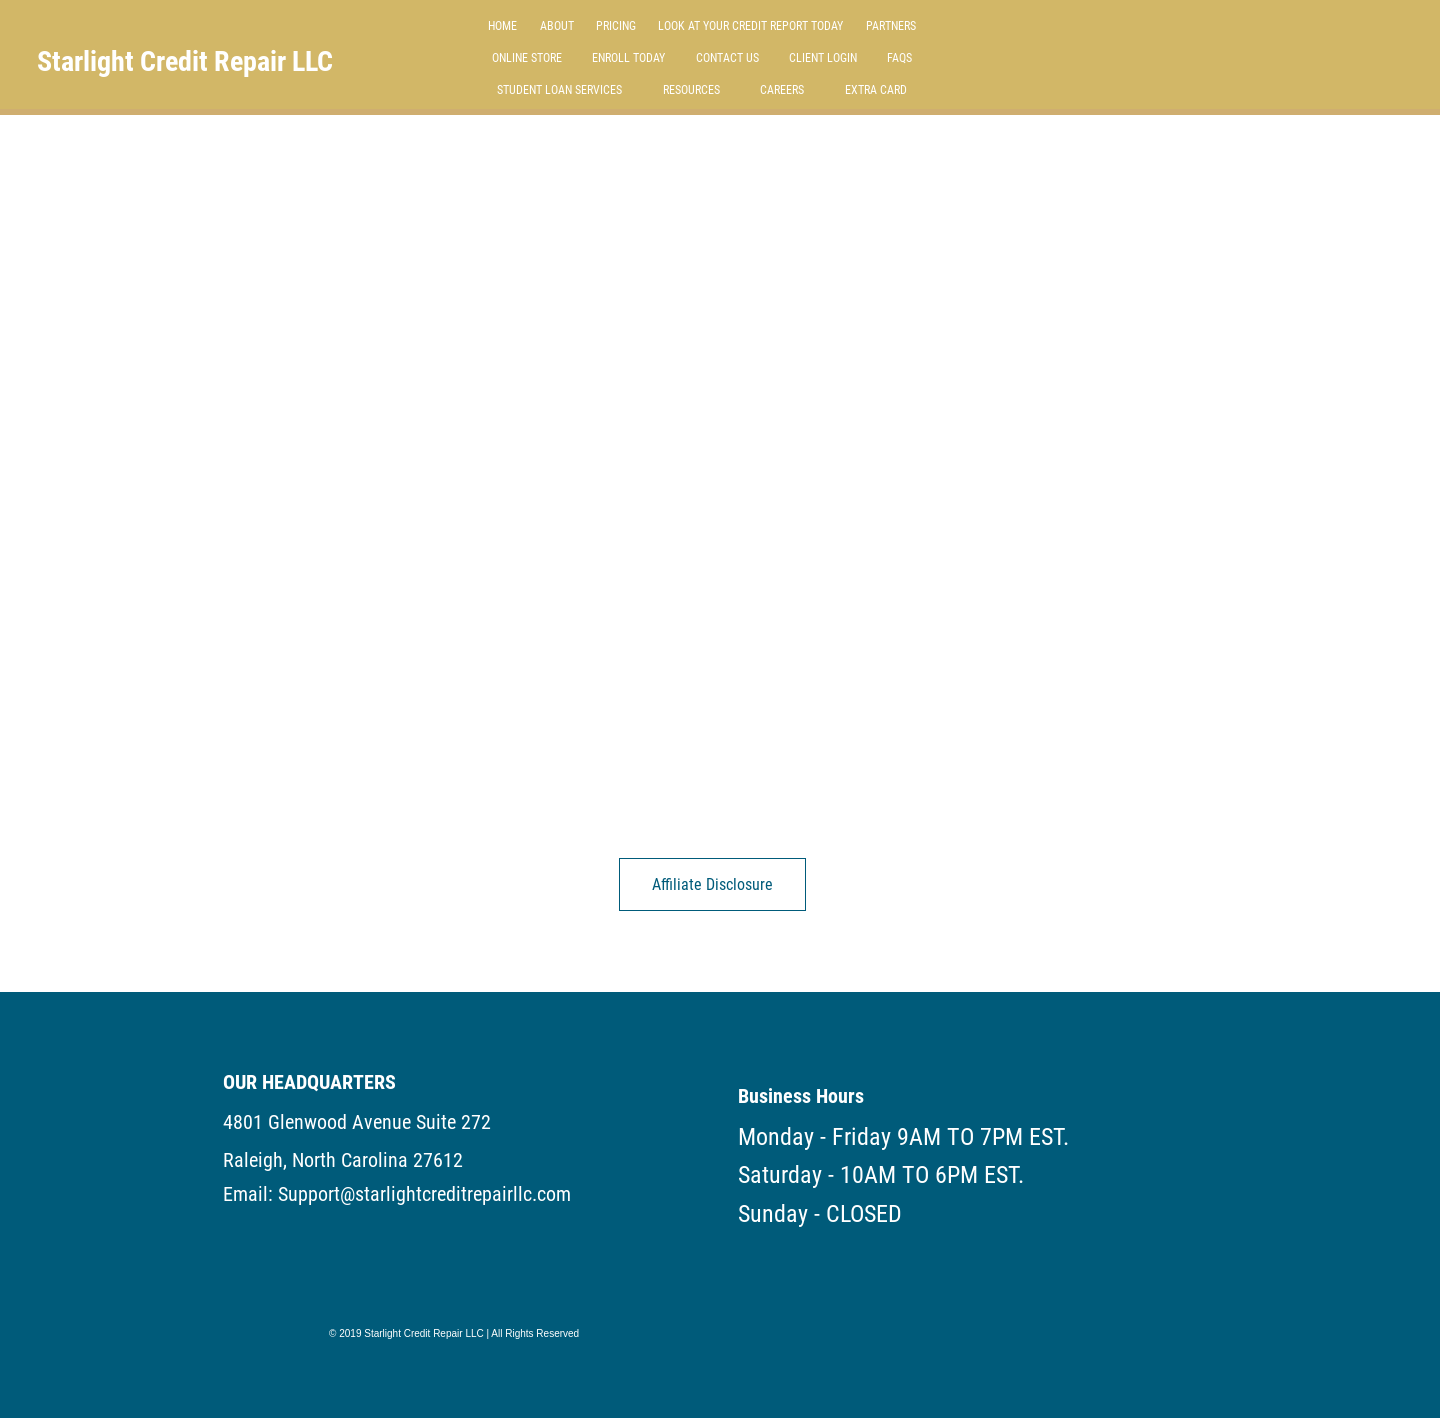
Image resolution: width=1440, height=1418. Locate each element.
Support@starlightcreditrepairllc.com (424, 1194)
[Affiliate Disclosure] (712, 884)
